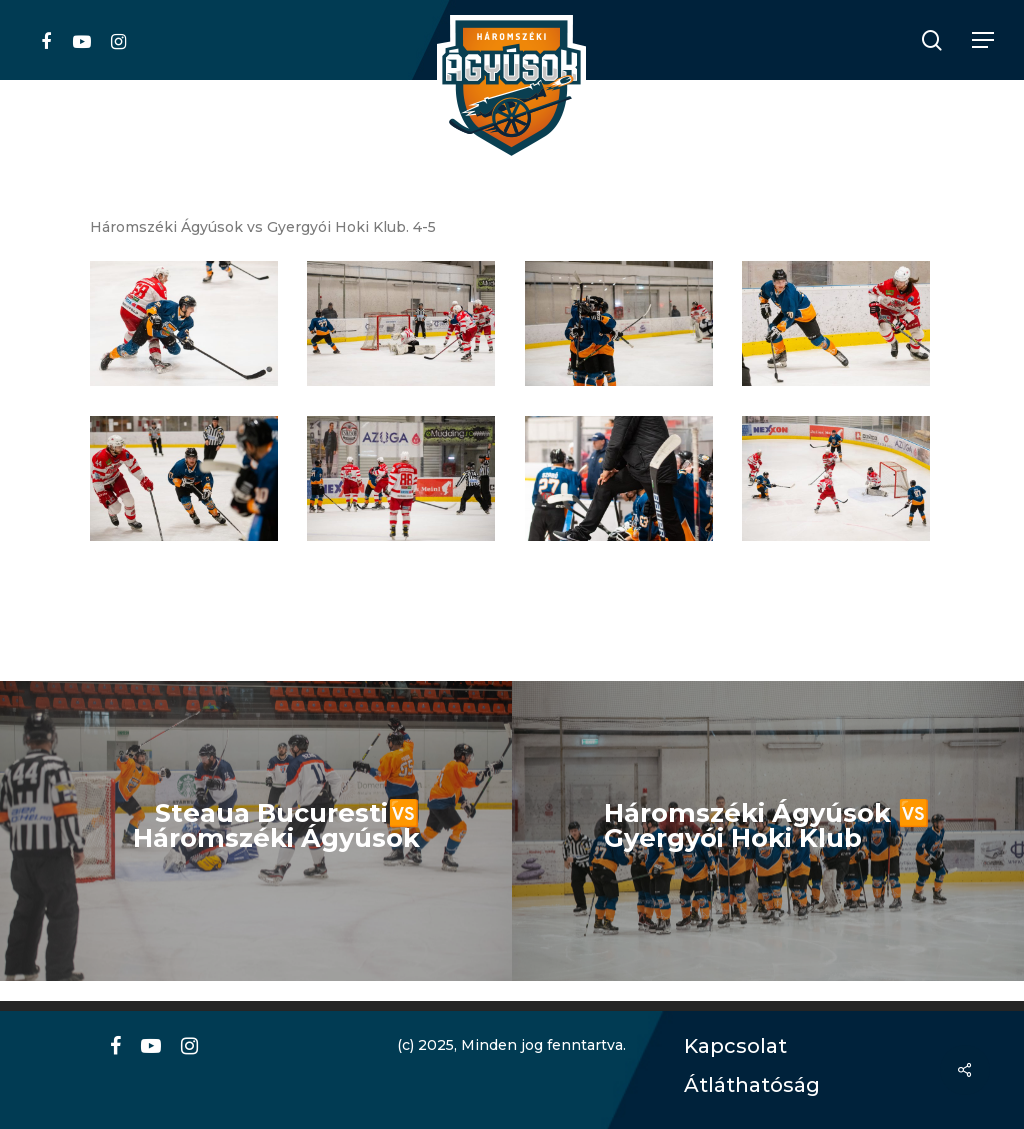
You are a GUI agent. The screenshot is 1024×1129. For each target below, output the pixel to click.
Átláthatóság (745, 1085)
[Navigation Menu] (984, 40)
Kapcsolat (730, 1046)
